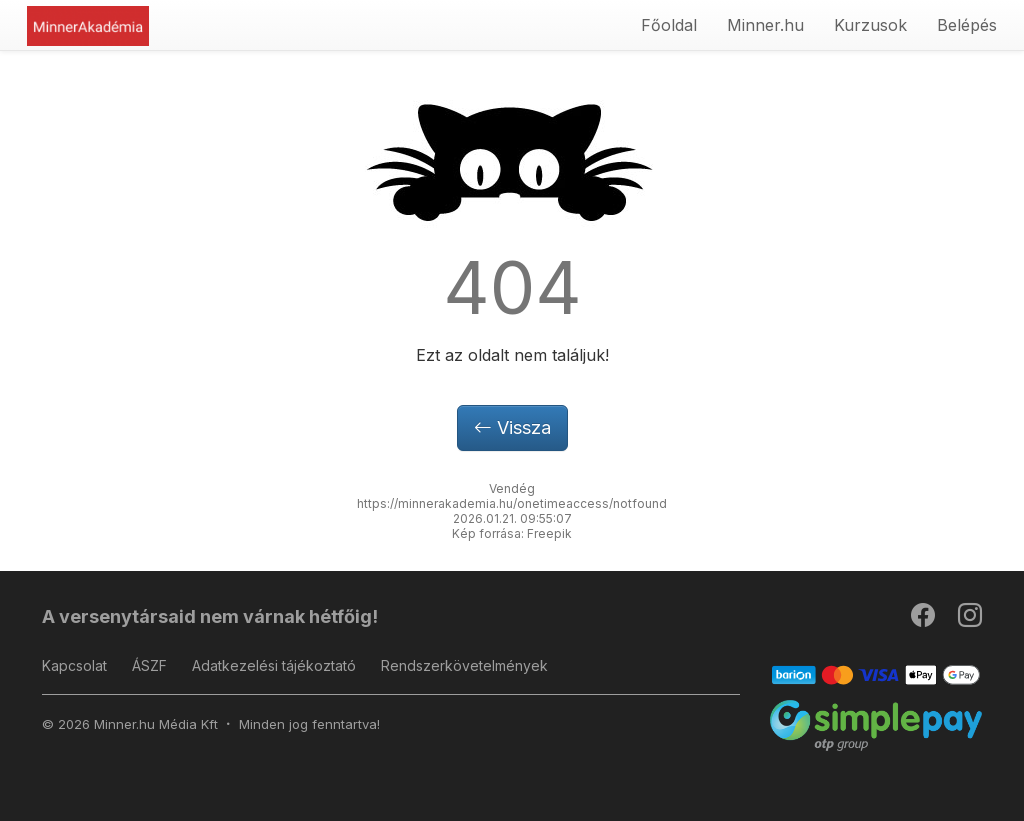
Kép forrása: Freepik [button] (512, 533)
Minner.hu (765, 25)
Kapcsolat (74, 665)
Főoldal (669, 25)
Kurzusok (870, 25)
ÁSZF (149, 665)
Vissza (512, 427)
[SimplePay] (876, 724)
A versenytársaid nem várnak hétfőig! (210, 616)
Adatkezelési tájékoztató (274, 665)
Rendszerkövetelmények (464, 665)
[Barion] (876, 673)
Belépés (967, 25)
